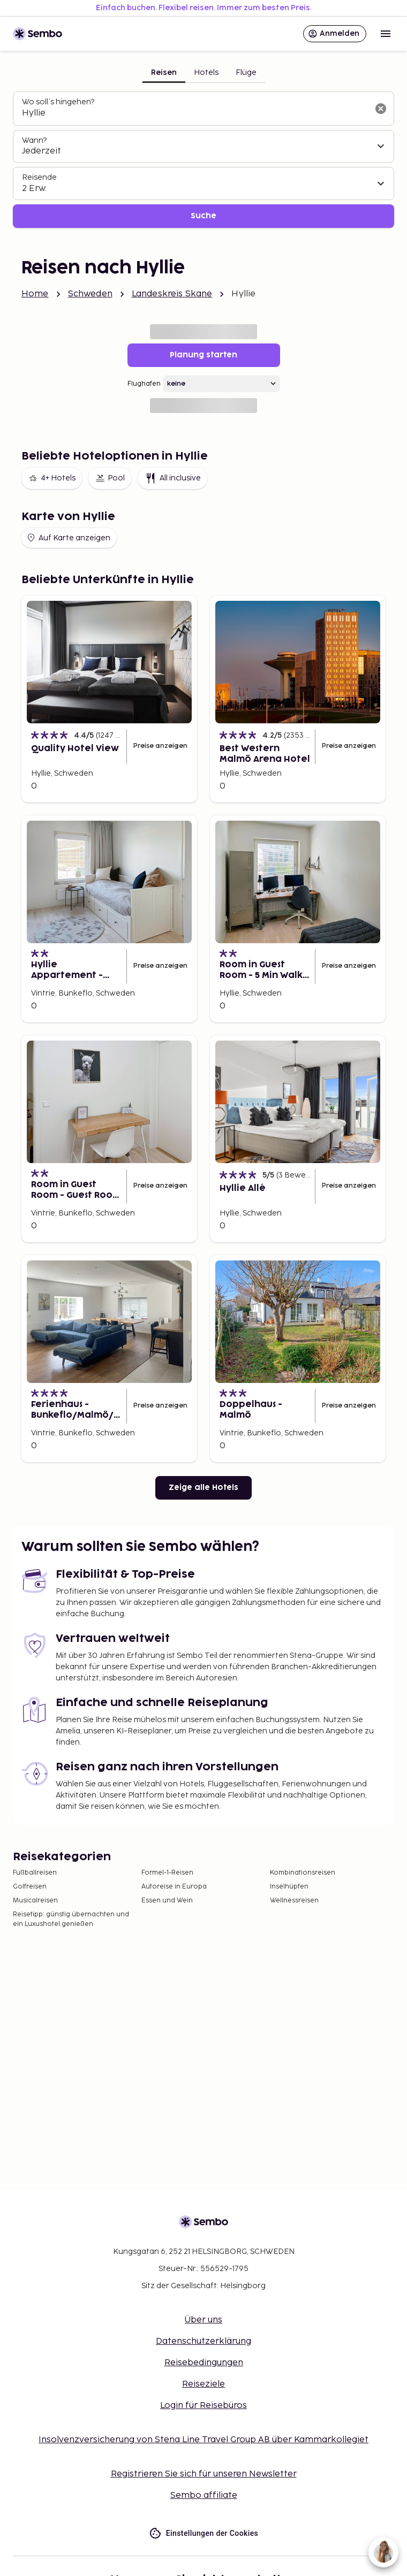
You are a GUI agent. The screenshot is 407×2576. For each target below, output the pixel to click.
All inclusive (172, 478)
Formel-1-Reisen (167, 1873)
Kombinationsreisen (302, 1873)
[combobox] (195, 113)
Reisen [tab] (164, 72)
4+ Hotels (52, 478)
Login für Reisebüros (203, 2406)
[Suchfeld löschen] (380, 108)
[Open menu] (385, 33)
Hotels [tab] (206, 72)
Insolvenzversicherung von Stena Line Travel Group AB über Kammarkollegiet (203, 2440)
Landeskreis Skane (172, 294)
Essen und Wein (167, 1901)
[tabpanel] (203, 159)
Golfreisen (30, 1887)
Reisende (39, 177)
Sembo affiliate (203, 2495)
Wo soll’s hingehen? (58, 101)
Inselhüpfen (289, 1887)
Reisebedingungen (203, 2363)
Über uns (203, 2320)
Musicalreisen (35, 1901)
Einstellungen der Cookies (203, 2533)
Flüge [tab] (246, 72)
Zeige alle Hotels (203, 1487)
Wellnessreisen (294, 1901)
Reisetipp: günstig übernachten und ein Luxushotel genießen (71, 1919)
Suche (203, 215)
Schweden (90, 294)
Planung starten (203, 354)
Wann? (34, 140)
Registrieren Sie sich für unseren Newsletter (204, 2474)
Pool (110, 478)
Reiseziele (203, 2384)
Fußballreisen (35, 1873)
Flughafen (144, 384)
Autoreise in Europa (174, 1887)
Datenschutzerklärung (203, 2341)
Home (35, 294)
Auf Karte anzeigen (68, 537)
